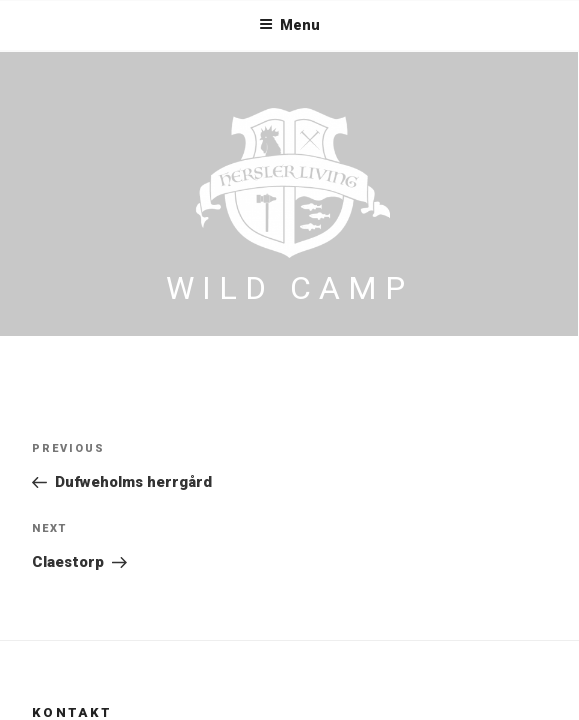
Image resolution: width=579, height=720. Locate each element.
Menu (289, 25)
